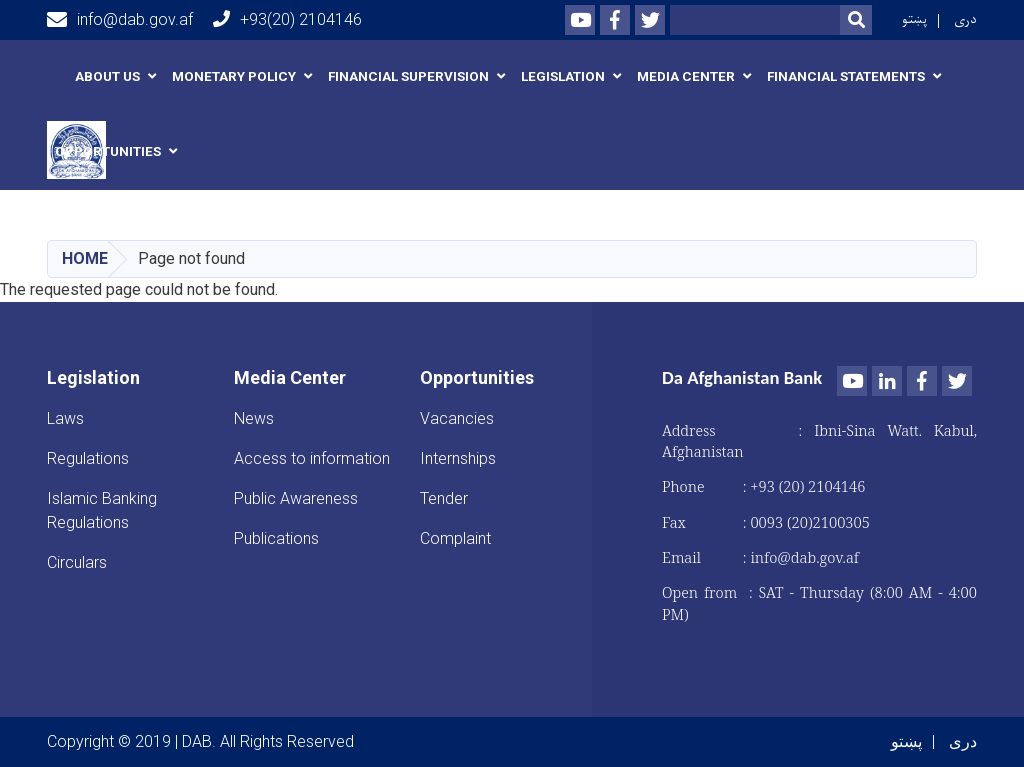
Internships (458, 458)
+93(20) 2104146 (287, 19)
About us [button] (107, 76)
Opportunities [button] (108, 151)
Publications (276, 538)
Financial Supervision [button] (408, 76)
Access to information (312, 458)
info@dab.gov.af (120, 20)
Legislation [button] (563, 76)
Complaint (455, 538)
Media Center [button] (686, 76)
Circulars (77, 562)
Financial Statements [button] (846, 76)
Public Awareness (296, 498)
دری (965, 19)
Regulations (88, 458)
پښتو (914, 19)
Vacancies (457, 418)
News (254, 418)
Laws (65, 418)
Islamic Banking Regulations (102, 510)
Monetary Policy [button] (234, 76)
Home (85, 258)
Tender (444, 498)
